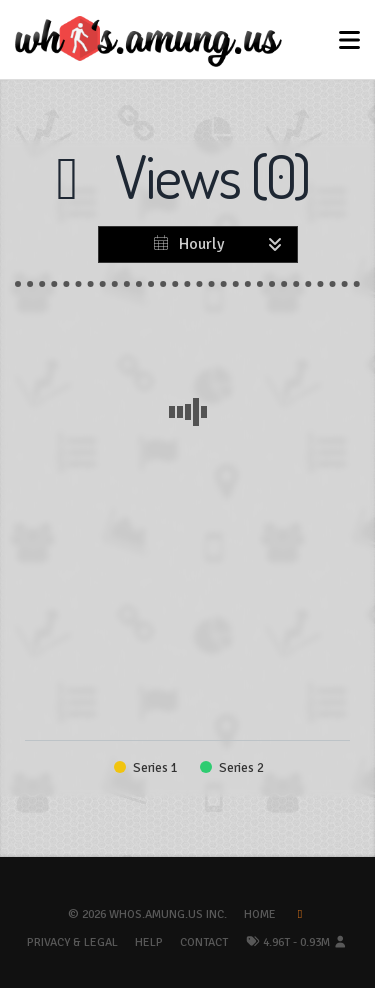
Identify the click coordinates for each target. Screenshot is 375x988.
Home (260, 914)
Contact (204, 942)
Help (149, 942)
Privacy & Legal (72, 942)
